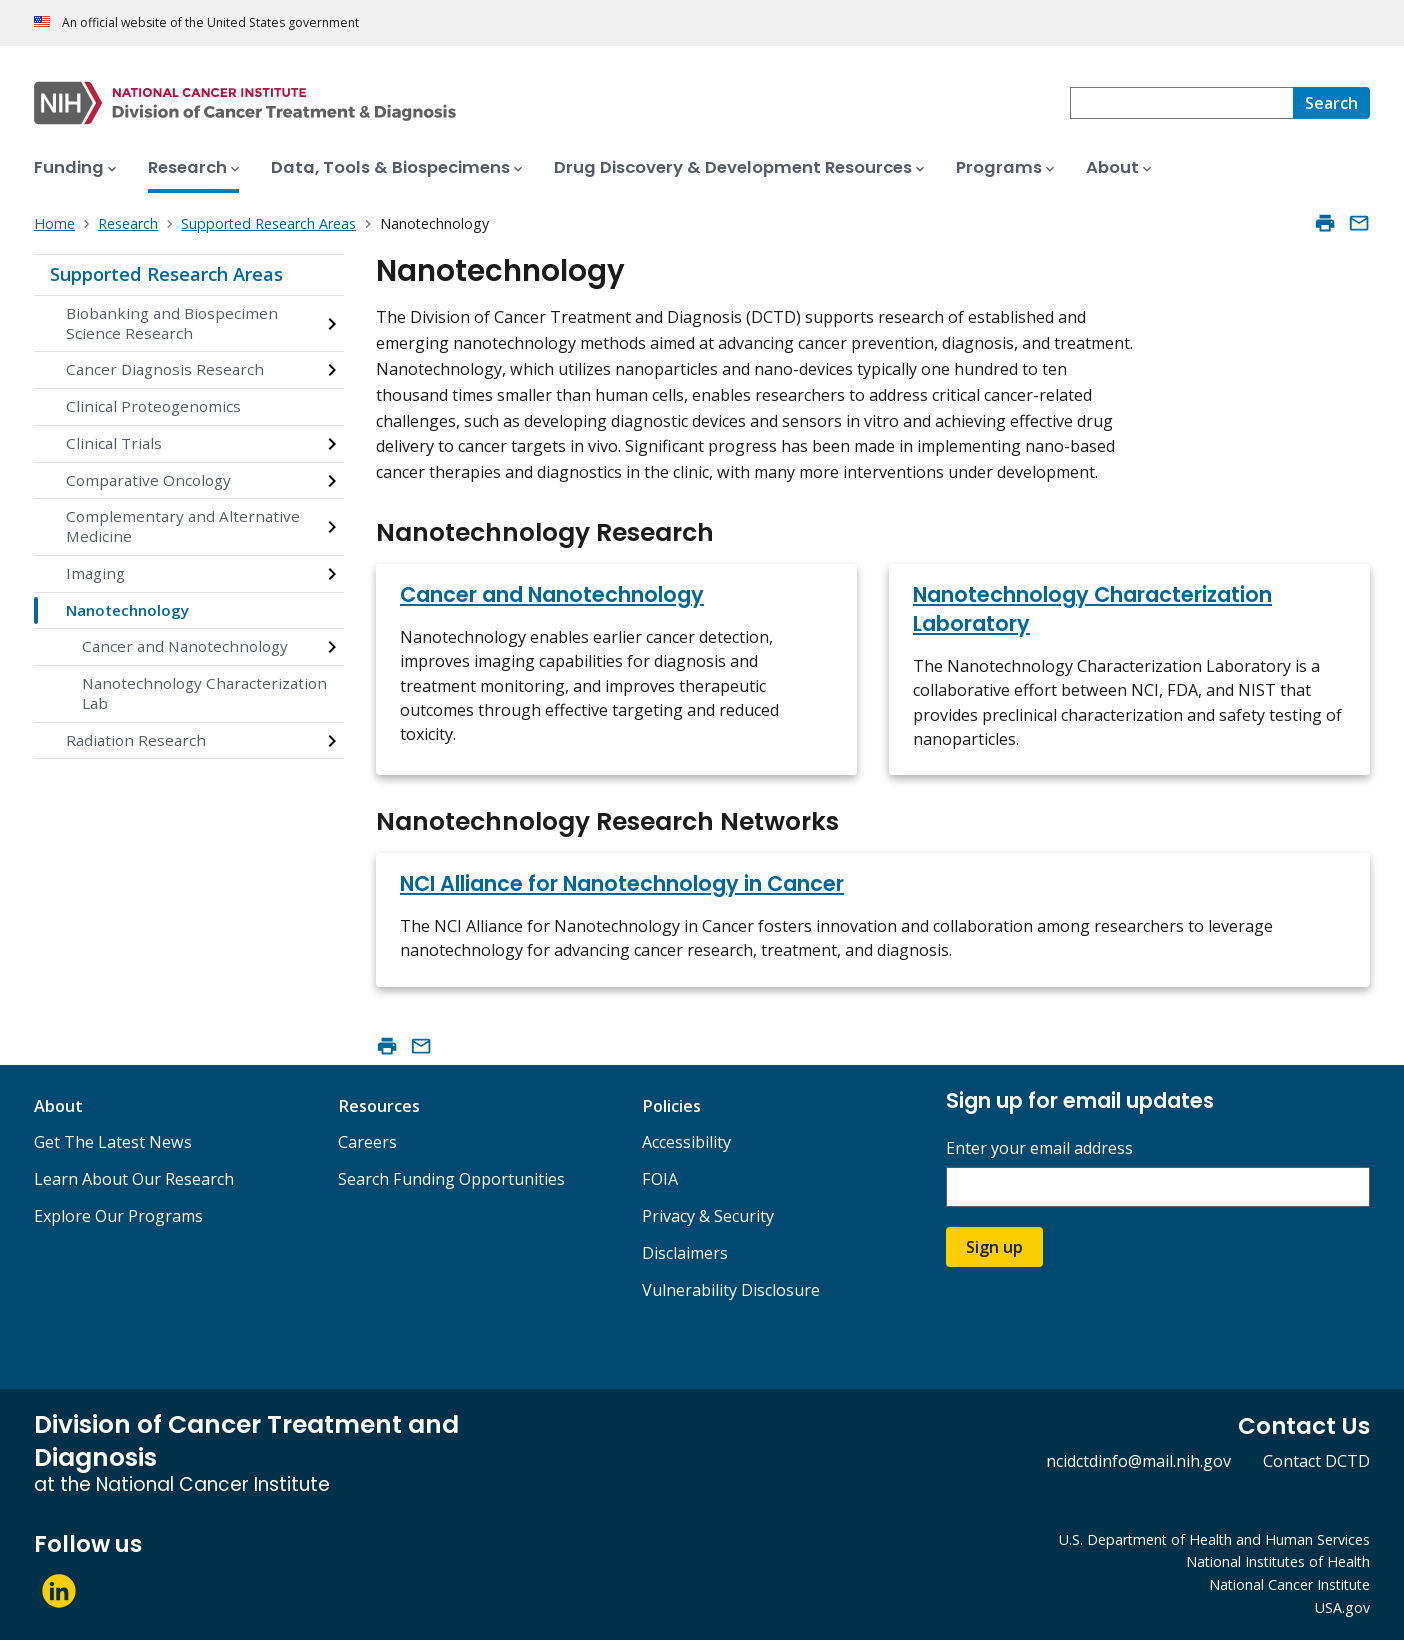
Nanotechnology (127, 610)
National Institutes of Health (1278, 1561)
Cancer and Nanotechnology (185, 646)
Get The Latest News (113, 1142)
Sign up (994, 1247)
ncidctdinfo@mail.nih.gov (1138, 1461)
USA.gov (1342, 1607)
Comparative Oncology (148, 480)
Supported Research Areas (166, 274)
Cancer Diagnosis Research (165, 369)
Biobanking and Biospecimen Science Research (172, 323)
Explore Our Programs (118, 1216)
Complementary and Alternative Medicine (183, 526)
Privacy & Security (708, 1216)
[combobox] (1181, 103)
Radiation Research (136, 740)
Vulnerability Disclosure (731, 1290)
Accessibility (686, 1142)
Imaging (95, 573)
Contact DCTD (1316, 1461)
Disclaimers (685, 1253)
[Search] (1331, 103)
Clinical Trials (114, 443)
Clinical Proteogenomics (153, 406)
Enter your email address (1039, 1148)
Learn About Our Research (134, 1179)
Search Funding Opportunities (451, 1179)
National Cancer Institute (1289, 1584)
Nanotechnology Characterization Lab (204, 693)
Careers (367, 1142)
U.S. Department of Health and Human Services (1214, 1539)
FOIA (660, 1179)
